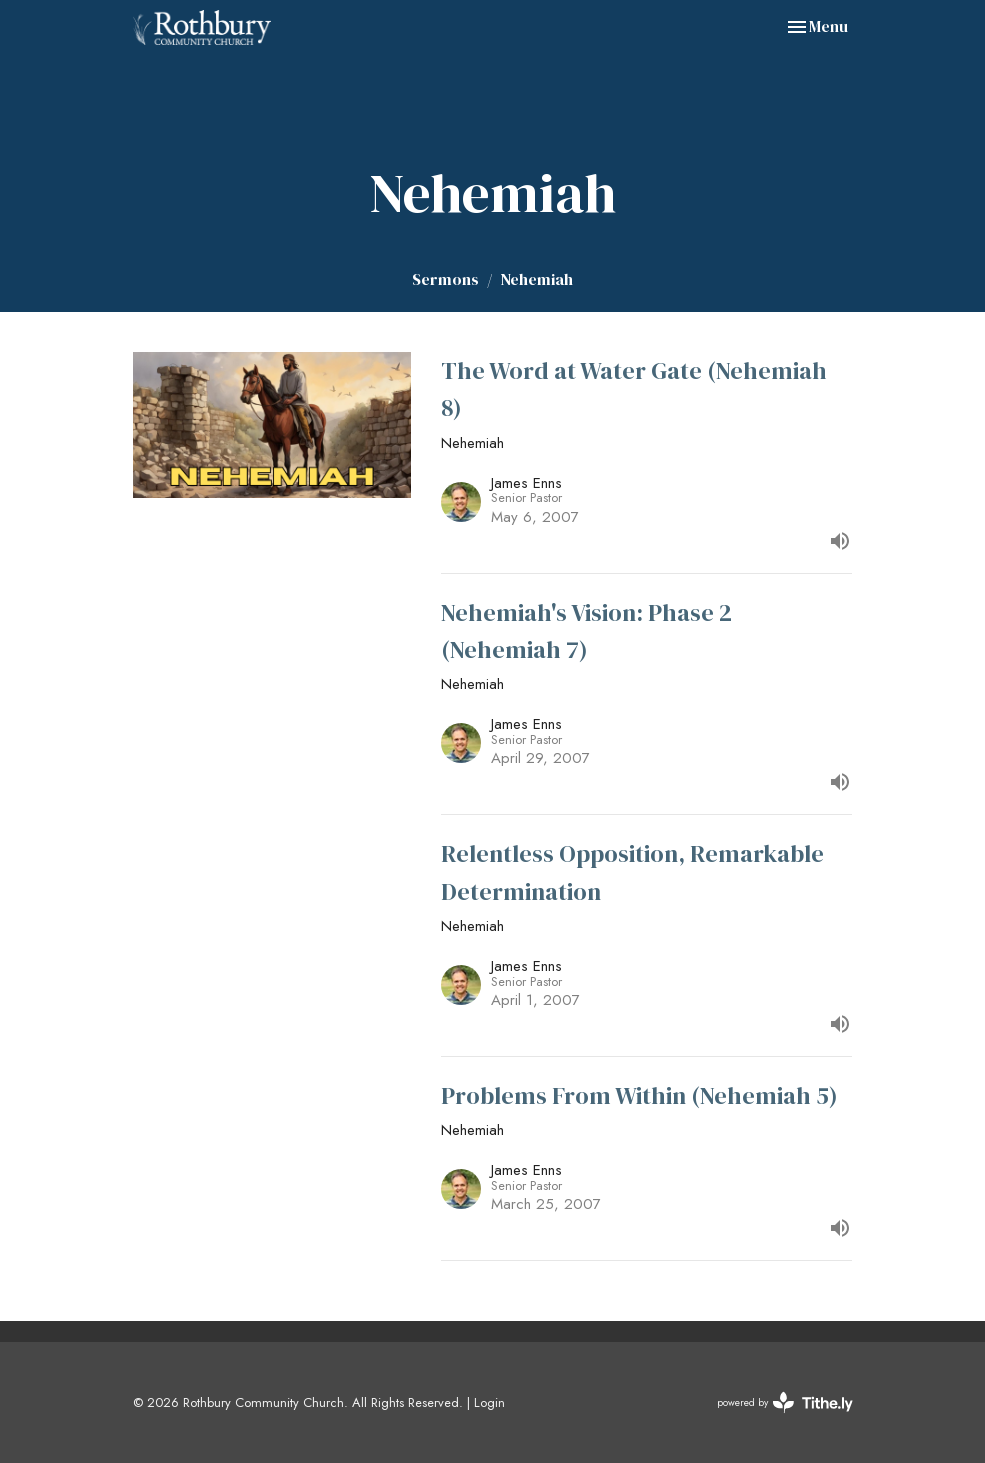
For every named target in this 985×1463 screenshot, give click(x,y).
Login (489, 1402)
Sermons (445, 279)
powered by (785, 1402)
